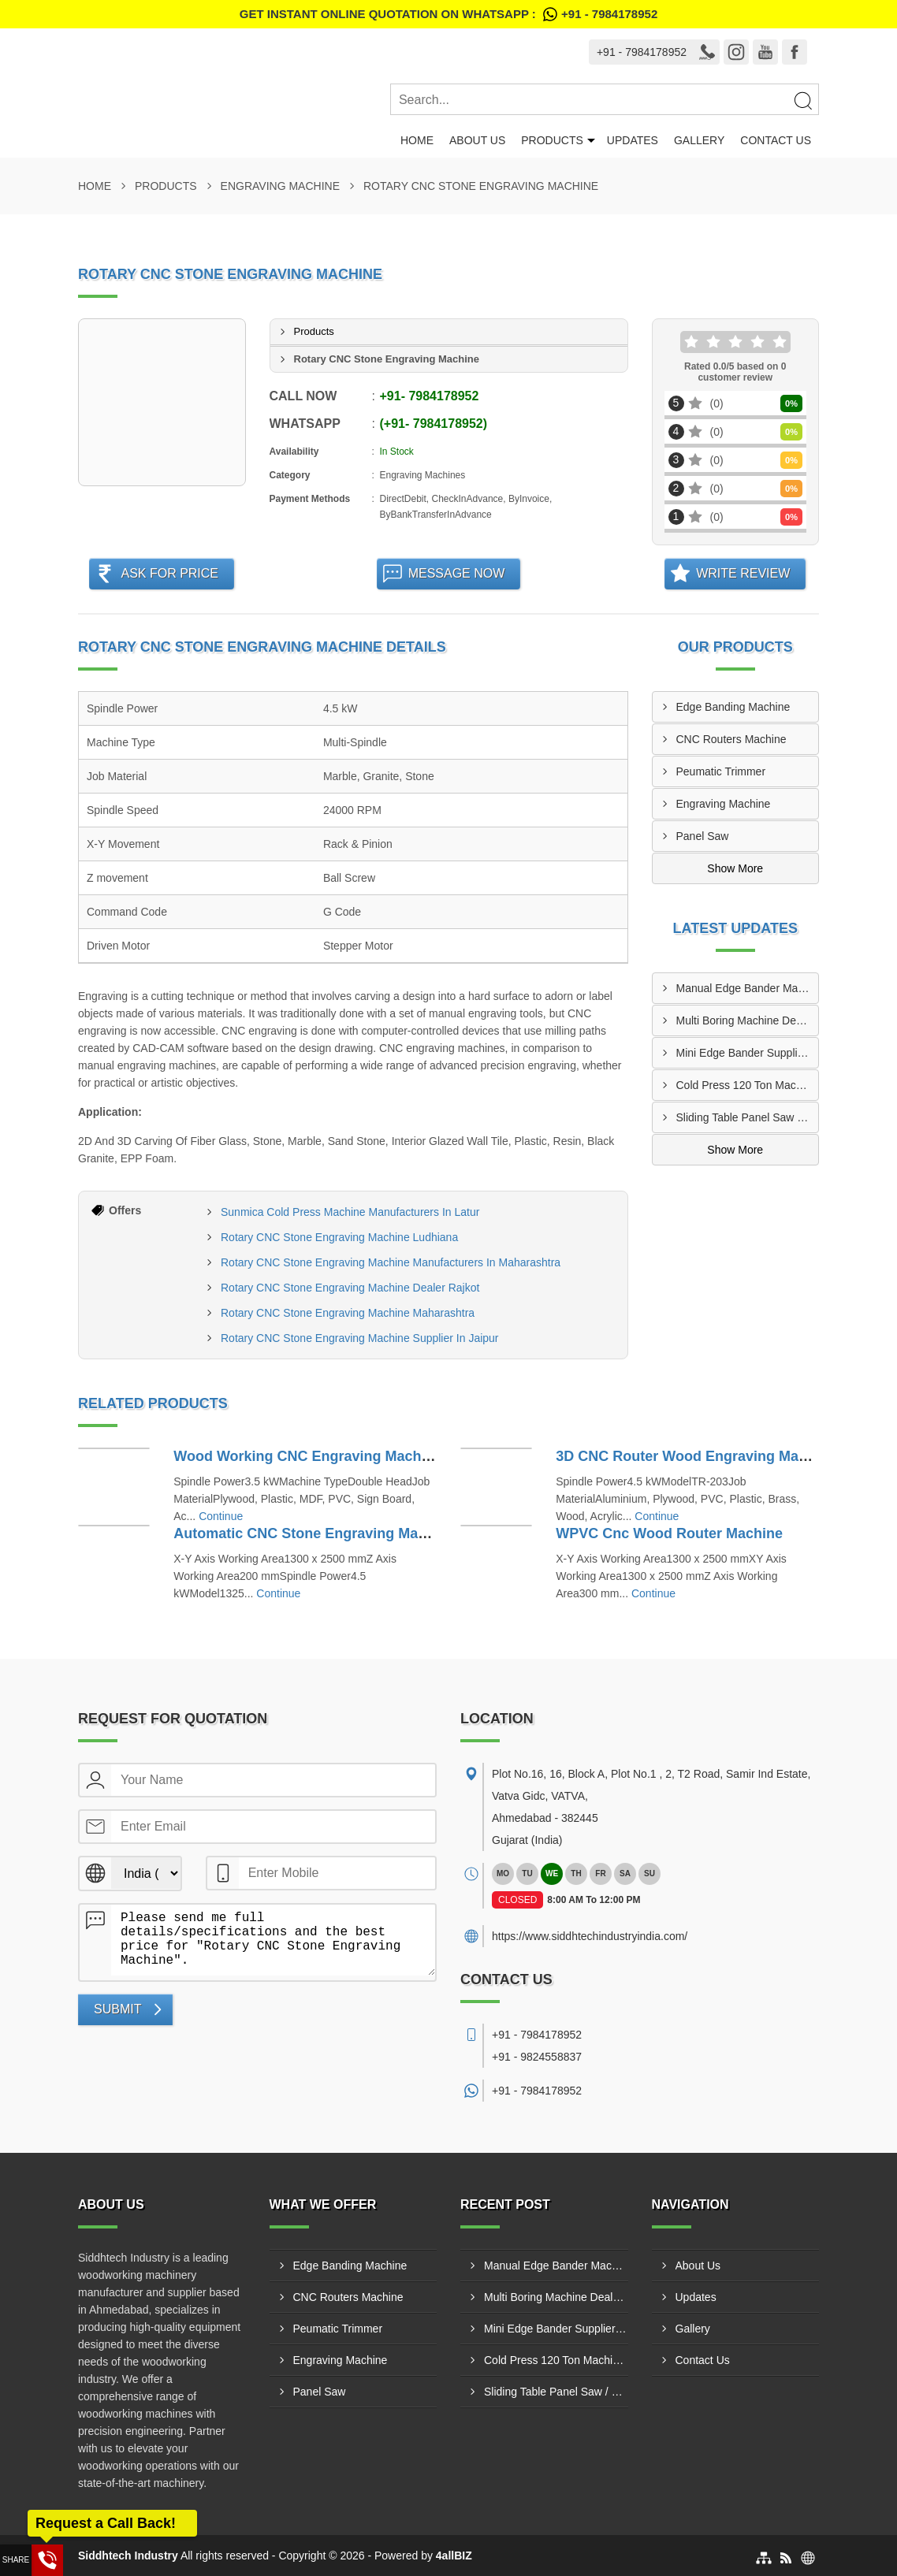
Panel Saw (702, 836)
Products (552, 140)
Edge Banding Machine (733, 707)
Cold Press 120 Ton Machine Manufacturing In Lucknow (747, 1085)
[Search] (802, 100)
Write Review (743, 573)
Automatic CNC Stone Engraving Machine (314, 1533)
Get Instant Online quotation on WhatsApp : (448, 14)
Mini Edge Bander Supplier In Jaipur (747, 1052)
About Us (477, 140)
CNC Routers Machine (731, 739)
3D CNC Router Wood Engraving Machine (696, 1456)
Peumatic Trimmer (721, 771)
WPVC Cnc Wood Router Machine (669, 1533)
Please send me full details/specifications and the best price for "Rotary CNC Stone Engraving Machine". (273, 1940)
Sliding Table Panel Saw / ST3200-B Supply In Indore (747, 1117)
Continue (221, 1516)
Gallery (699, 140)
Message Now (456, 573)
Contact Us (775, 140)
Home (417, 140)
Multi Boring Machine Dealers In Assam (747, 1020)
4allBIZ (454, 2555)
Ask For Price (169, 573)
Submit (117, 2009)
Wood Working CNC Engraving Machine (307, 1456)
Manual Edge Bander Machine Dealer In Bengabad (747, 988)
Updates (632, 140)
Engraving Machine (280, 186)
